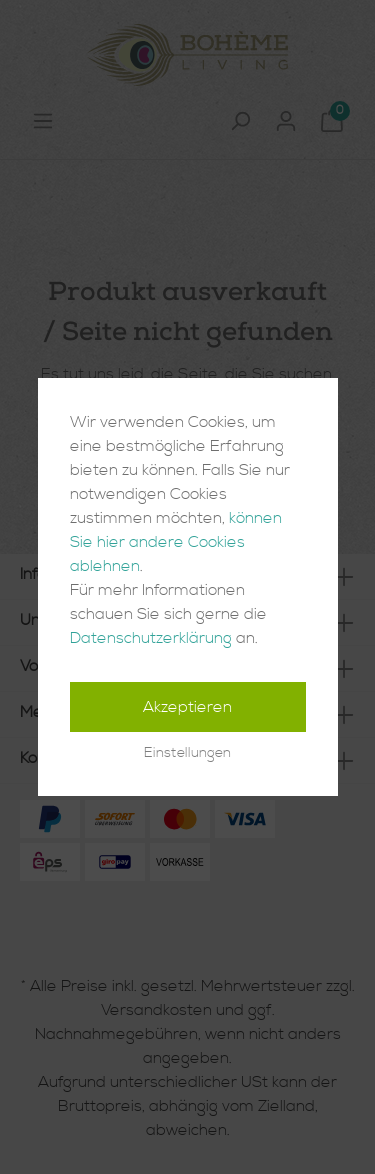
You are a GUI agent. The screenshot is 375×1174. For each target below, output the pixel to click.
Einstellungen (187, 753)
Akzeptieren (187, 707)
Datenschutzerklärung (151, 638)
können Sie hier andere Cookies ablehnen (176, 542)
